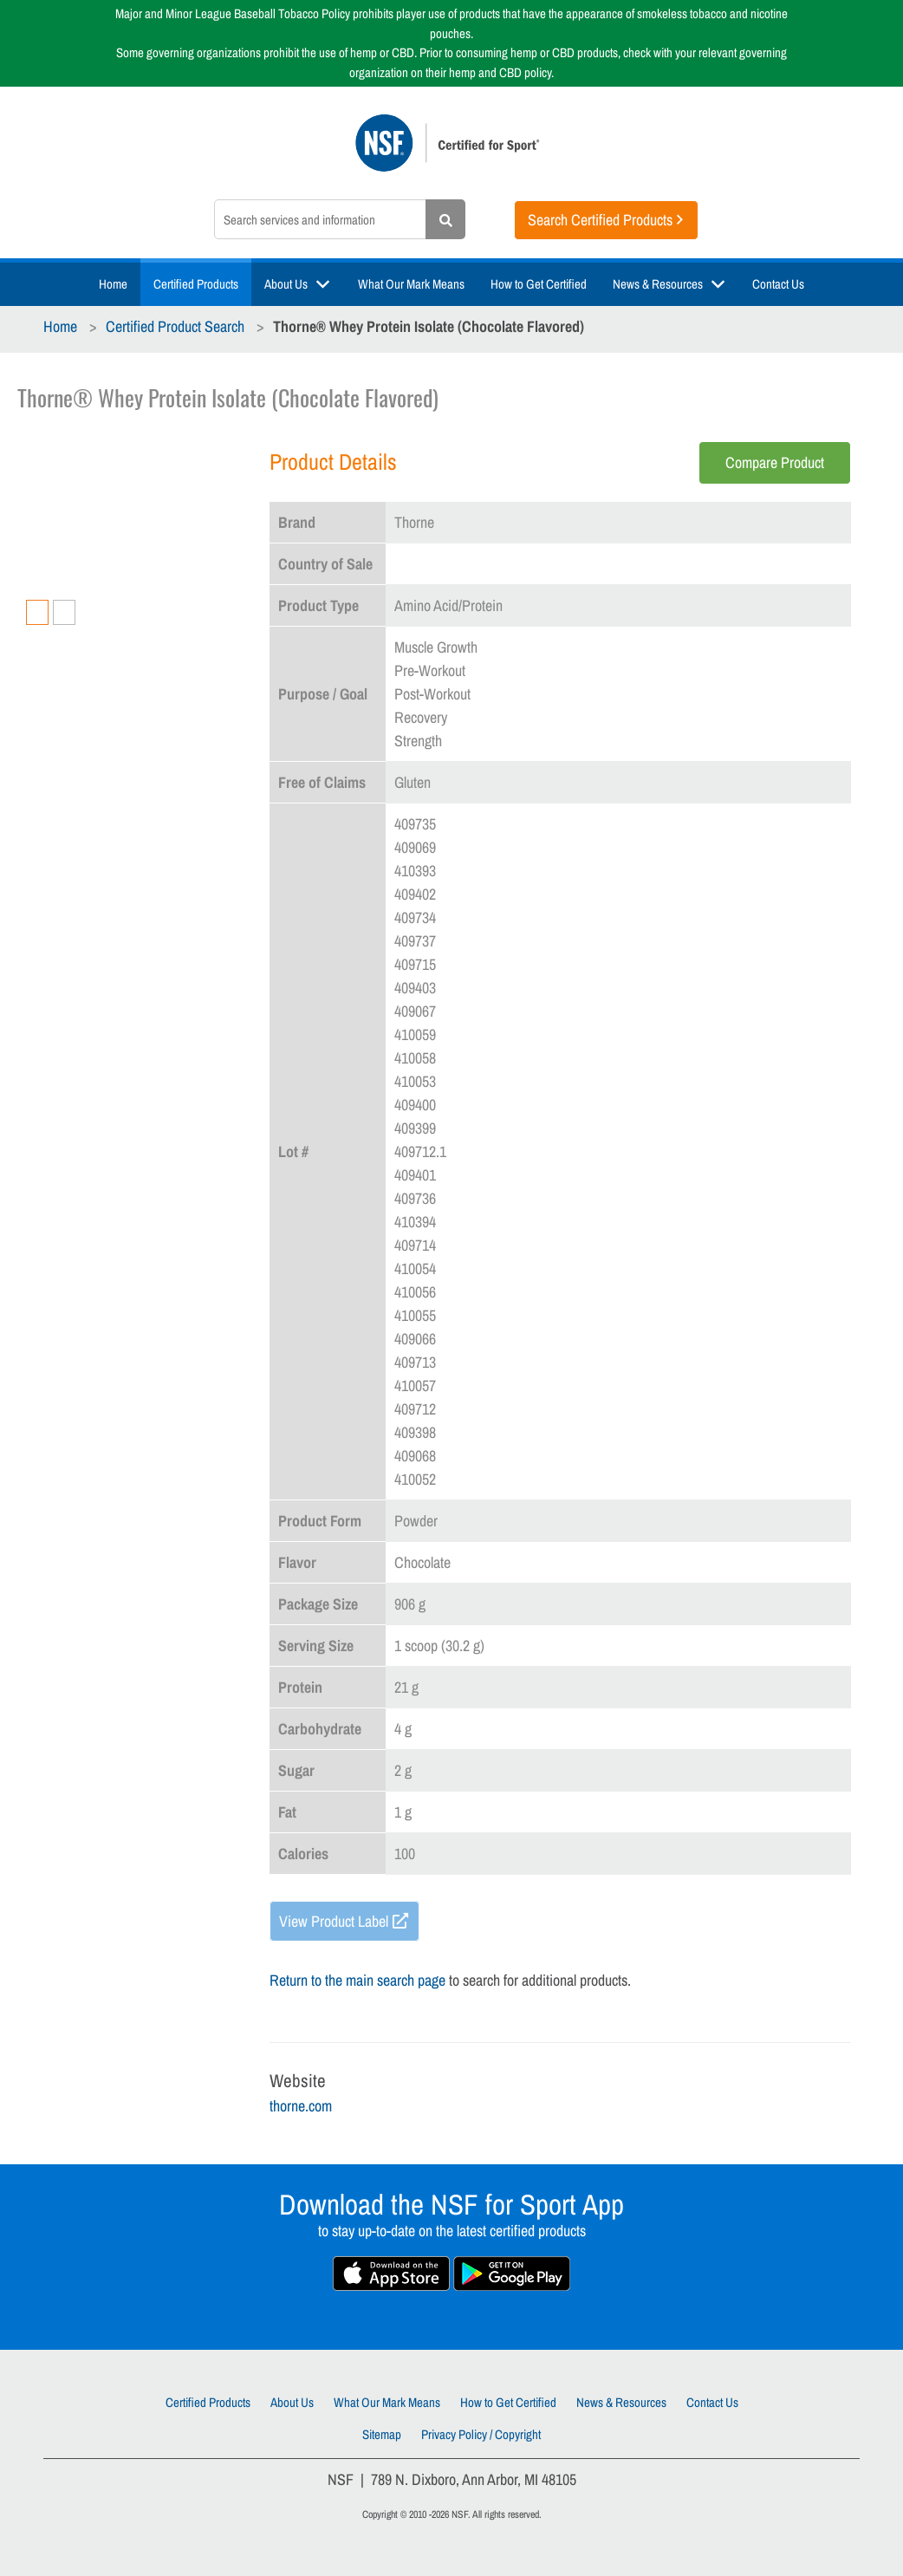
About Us (286, 284)
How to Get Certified (538, 284)
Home (113, 284)
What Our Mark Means (411, 284)
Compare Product (774, 462)
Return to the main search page (357, 1980)
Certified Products (195, 284)
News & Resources (658, 284)
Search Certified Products (600, 220)
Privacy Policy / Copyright (481, 2434)
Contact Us (778, 284)
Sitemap (381, 2434)
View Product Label (333, 1921)
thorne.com (301, 2106)
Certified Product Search (175, 326)
